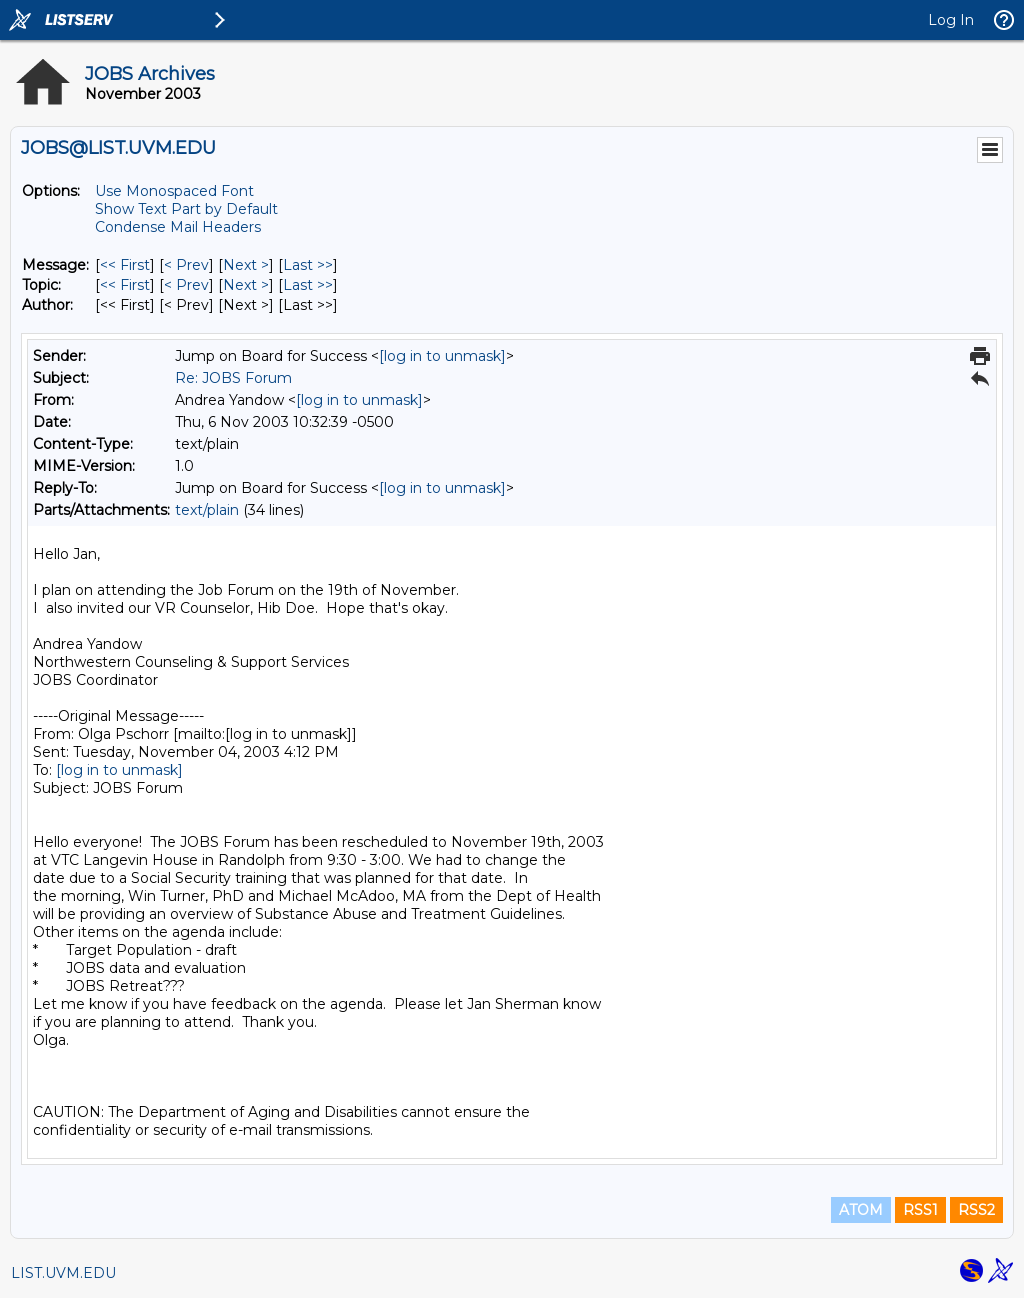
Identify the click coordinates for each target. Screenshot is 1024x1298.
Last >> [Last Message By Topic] (308, 285)
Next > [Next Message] (246, 265)
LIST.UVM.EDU (63, 1273)
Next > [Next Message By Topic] (246, 285)
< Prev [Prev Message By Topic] (186, 285)
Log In (951, 20)
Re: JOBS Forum (233, 378)
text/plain (207, 510)
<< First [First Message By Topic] (125, 285)
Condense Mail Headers (178, 227)
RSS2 (976, 1210)
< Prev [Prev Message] (186, 265)
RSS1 (920, 1210)
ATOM (861, 1210)
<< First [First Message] (125, 265)
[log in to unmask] (442, 356)
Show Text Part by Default (186, 209)
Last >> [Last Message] (308, 265)
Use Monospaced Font (174, 191)
